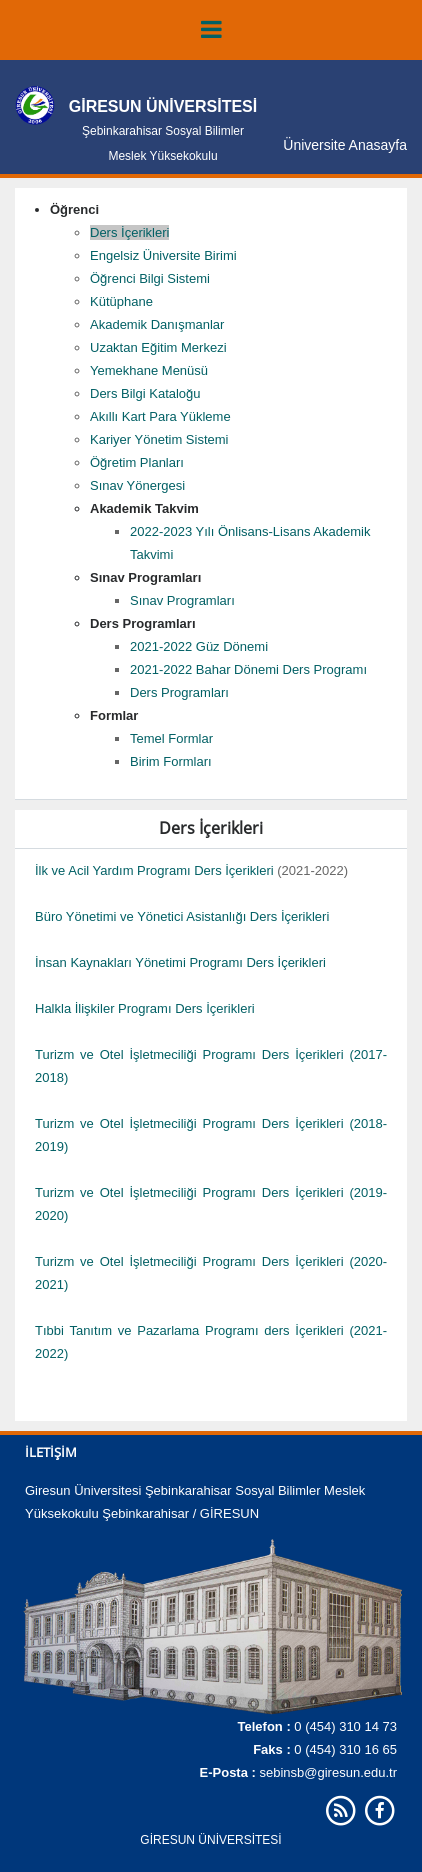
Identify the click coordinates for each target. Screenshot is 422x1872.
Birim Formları (171, 761)
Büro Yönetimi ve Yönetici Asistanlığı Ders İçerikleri (182, 916)
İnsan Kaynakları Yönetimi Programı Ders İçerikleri (180, 962)
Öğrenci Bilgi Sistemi (150, 278)
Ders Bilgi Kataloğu (145, 393)
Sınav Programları (182, 600)
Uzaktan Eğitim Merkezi (158, 347)
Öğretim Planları (137, 462)
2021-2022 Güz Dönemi (199, 646)
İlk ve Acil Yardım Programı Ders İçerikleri (154, 870)
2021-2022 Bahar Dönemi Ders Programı (248, 669)
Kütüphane (121, 301)
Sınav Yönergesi (137, 485)
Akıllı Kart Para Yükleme (160, 416)
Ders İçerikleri (129, 232)
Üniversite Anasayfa (345, 145)
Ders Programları (179, 692)
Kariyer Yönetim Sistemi (159, 439)
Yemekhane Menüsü (149, 370)
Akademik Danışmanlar (157, 324)
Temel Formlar (171, 738)
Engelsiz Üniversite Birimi (163, 255)
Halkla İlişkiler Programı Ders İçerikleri (145, 1008)
